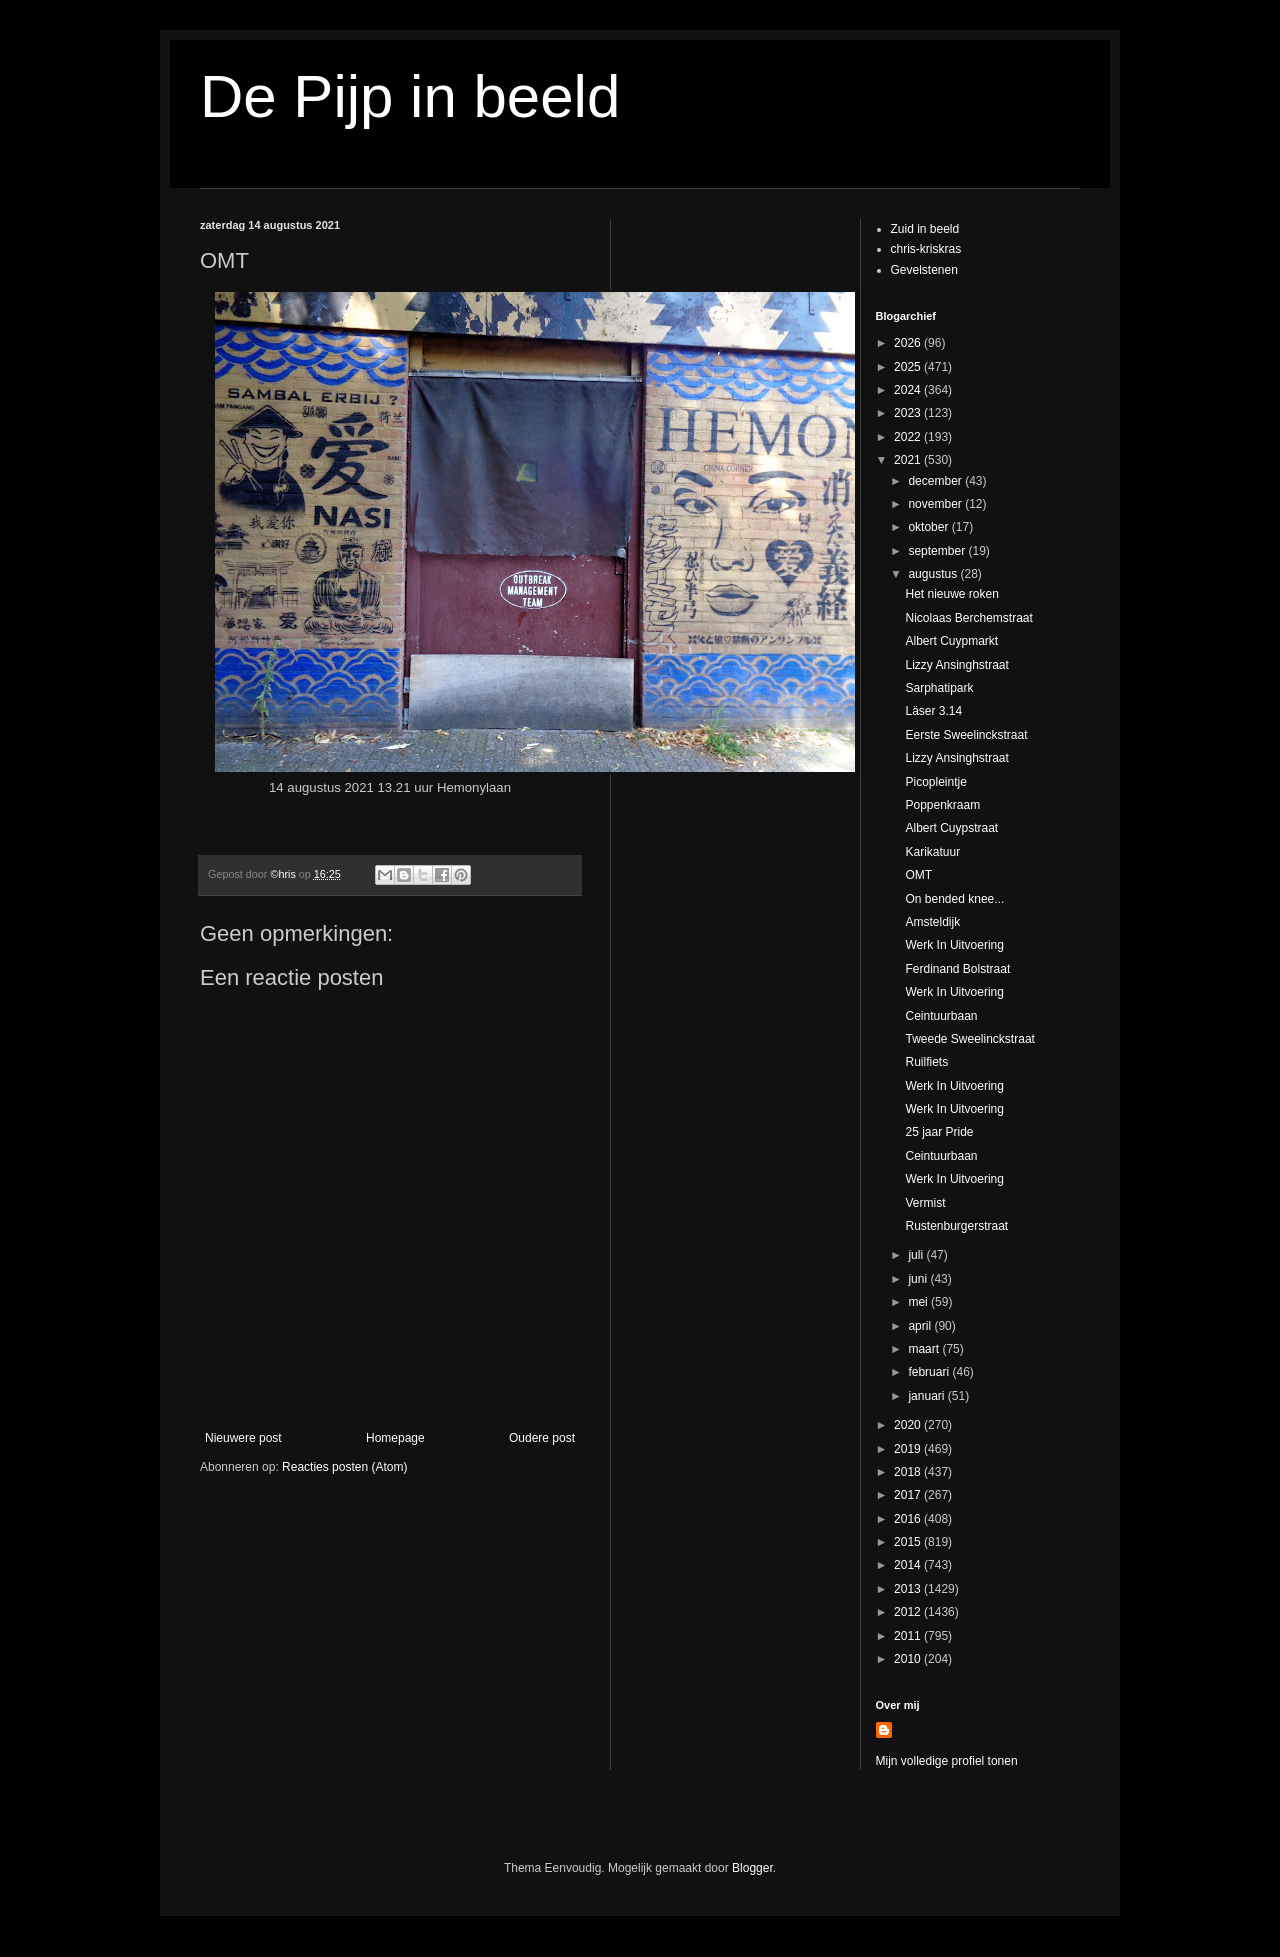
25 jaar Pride (939, 1132)
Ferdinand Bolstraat (957, 969)
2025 (909, 367)
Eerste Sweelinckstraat (966, 735)
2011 (909, 1636)
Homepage (395, 1438)
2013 (909, 1589)
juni (919, 1279)
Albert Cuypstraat (951, 828)
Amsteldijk (932, 922)
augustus (934, 574)
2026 (909, 343)
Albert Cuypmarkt (951, 641)
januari (927, 1396)
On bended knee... (954, 899)
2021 (909, 460)
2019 (909, 1449)
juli (917, 1255)
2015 (909, 1542)
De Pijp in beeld (410, 96)
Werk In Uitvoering (954, 945)
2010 (909, 1659)
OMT (918, 875)
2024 (909, 390)
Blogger (752, 1868)
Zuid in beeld (925, 229)
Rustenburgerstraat (956, 1226)
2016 (909, 1519)
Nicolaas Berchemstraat (968, 618)
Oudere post (542, 1438)
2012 (909, 1612)
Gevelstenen (924, 270)
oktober (929, 527)
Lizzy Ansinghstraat (956, 665)
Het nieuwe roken (951, 594)
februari (930, 1372)
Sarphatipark (939, 688)
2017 (909, 1495)
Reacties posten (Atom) (344, 1467)
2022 (909, 437)
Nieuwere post (243, 1438)
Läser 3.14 (933, 711)
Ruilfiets (926, 1062)
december (936, 481)
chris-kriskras (926, 249)
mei (919, 1302)
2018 (909, 1472)
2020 (909, 1425)
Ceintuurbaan (941, 1016)
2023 (909, 413)
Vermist (925, 1203)
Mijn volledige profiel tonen (947, 1761)
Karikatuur (932, 852)
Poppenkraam (942, 805)
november (936, 504)
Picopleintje (935, 782)
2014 (909, 1565)
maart (925, 1349)
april (921, 1326)
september (938, 551)
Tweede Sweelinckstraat (969, 1039)
